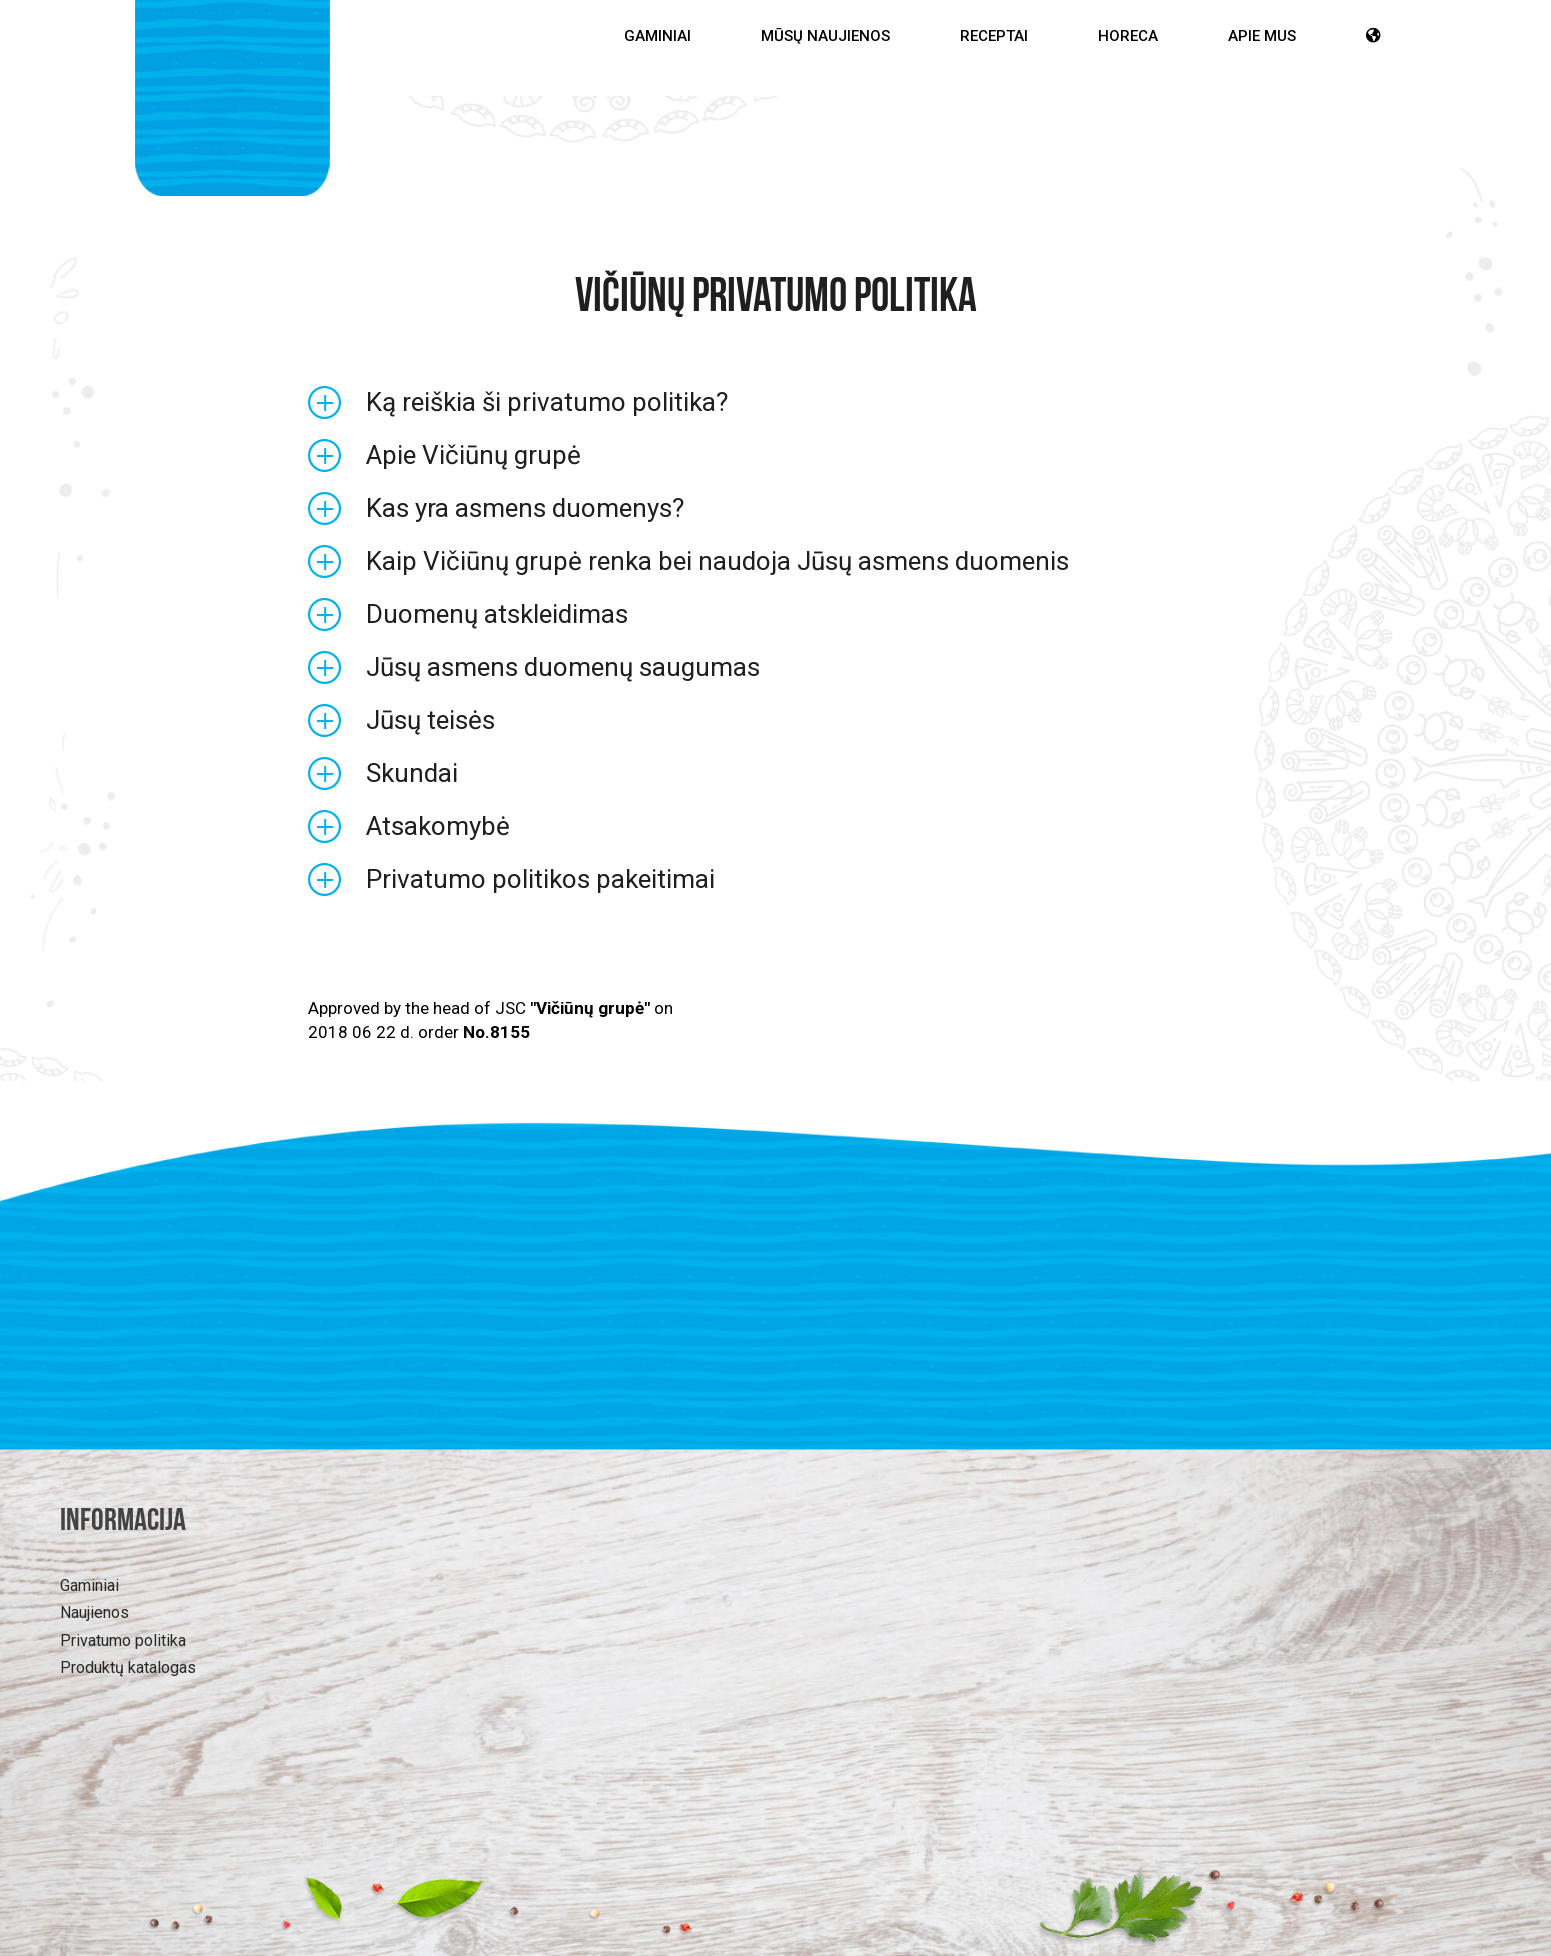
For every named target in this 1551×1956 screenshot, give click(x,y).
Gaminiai (657, 36)
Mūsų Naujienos (825, 36)
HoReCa (1128, 36)
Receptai (994, 36)
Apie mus (1262, 36)
